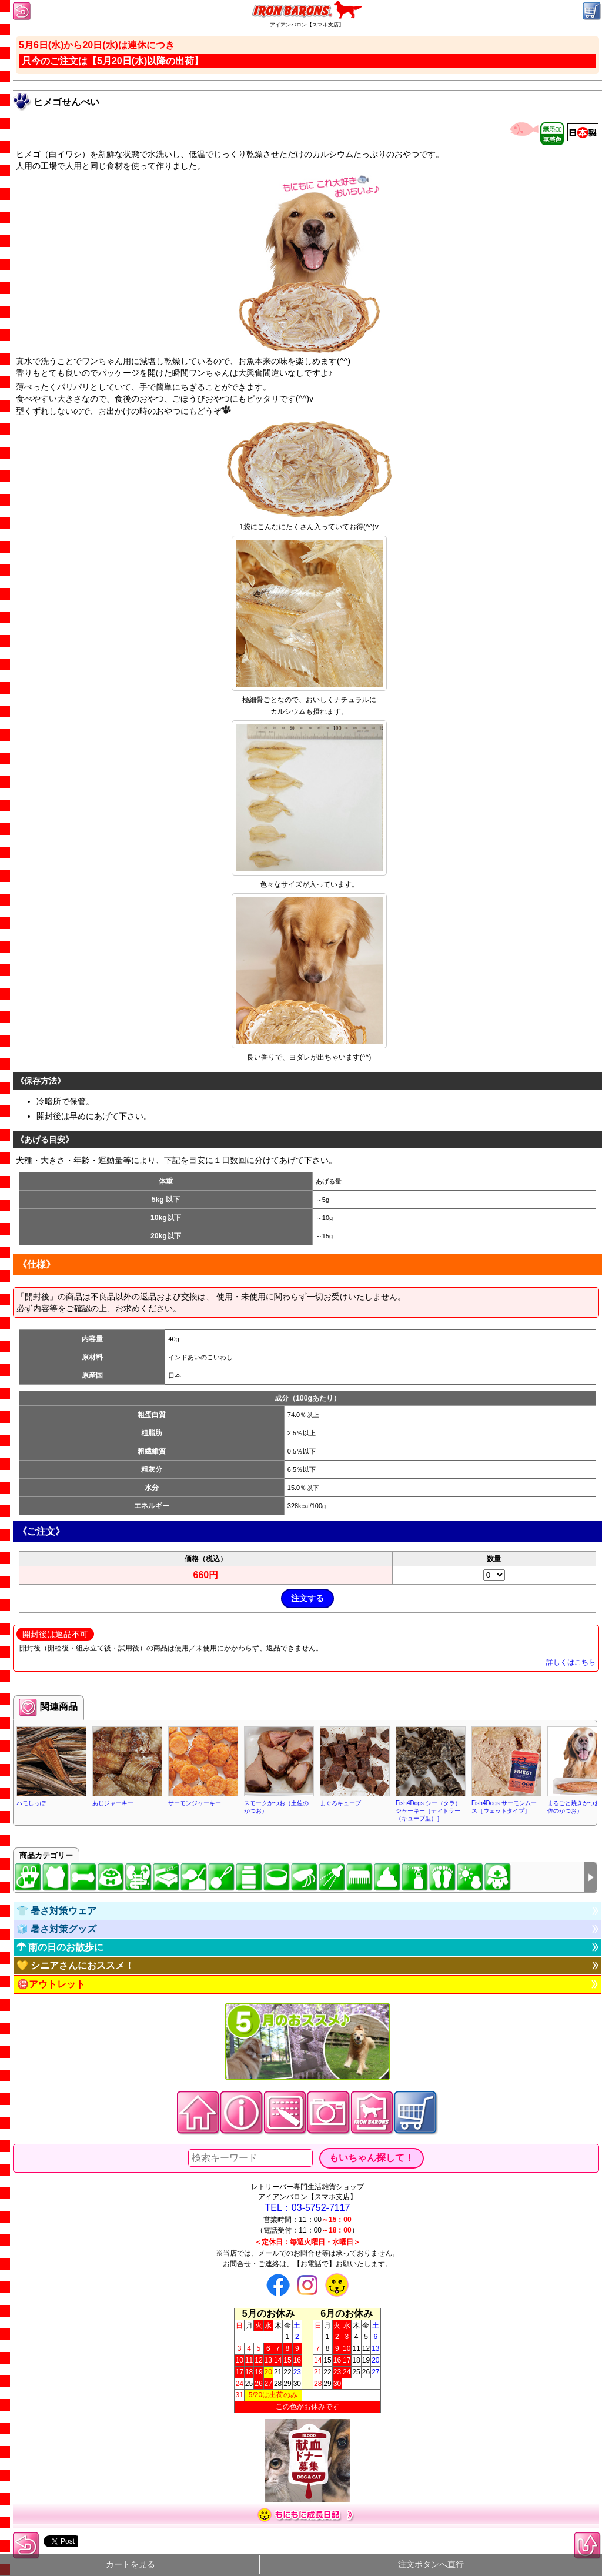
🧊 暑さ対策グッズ (56, 1929)
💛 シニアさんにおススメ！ (75, 1965)
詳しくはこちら (571, 1662)
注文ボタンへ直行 (431, 2564)
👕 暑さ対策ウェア (56, 1911)
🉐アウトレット (51, 1984)
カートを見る (130, 2564)
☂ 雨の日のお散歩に (59, 1947)
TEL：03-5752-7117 (307, 2208)
